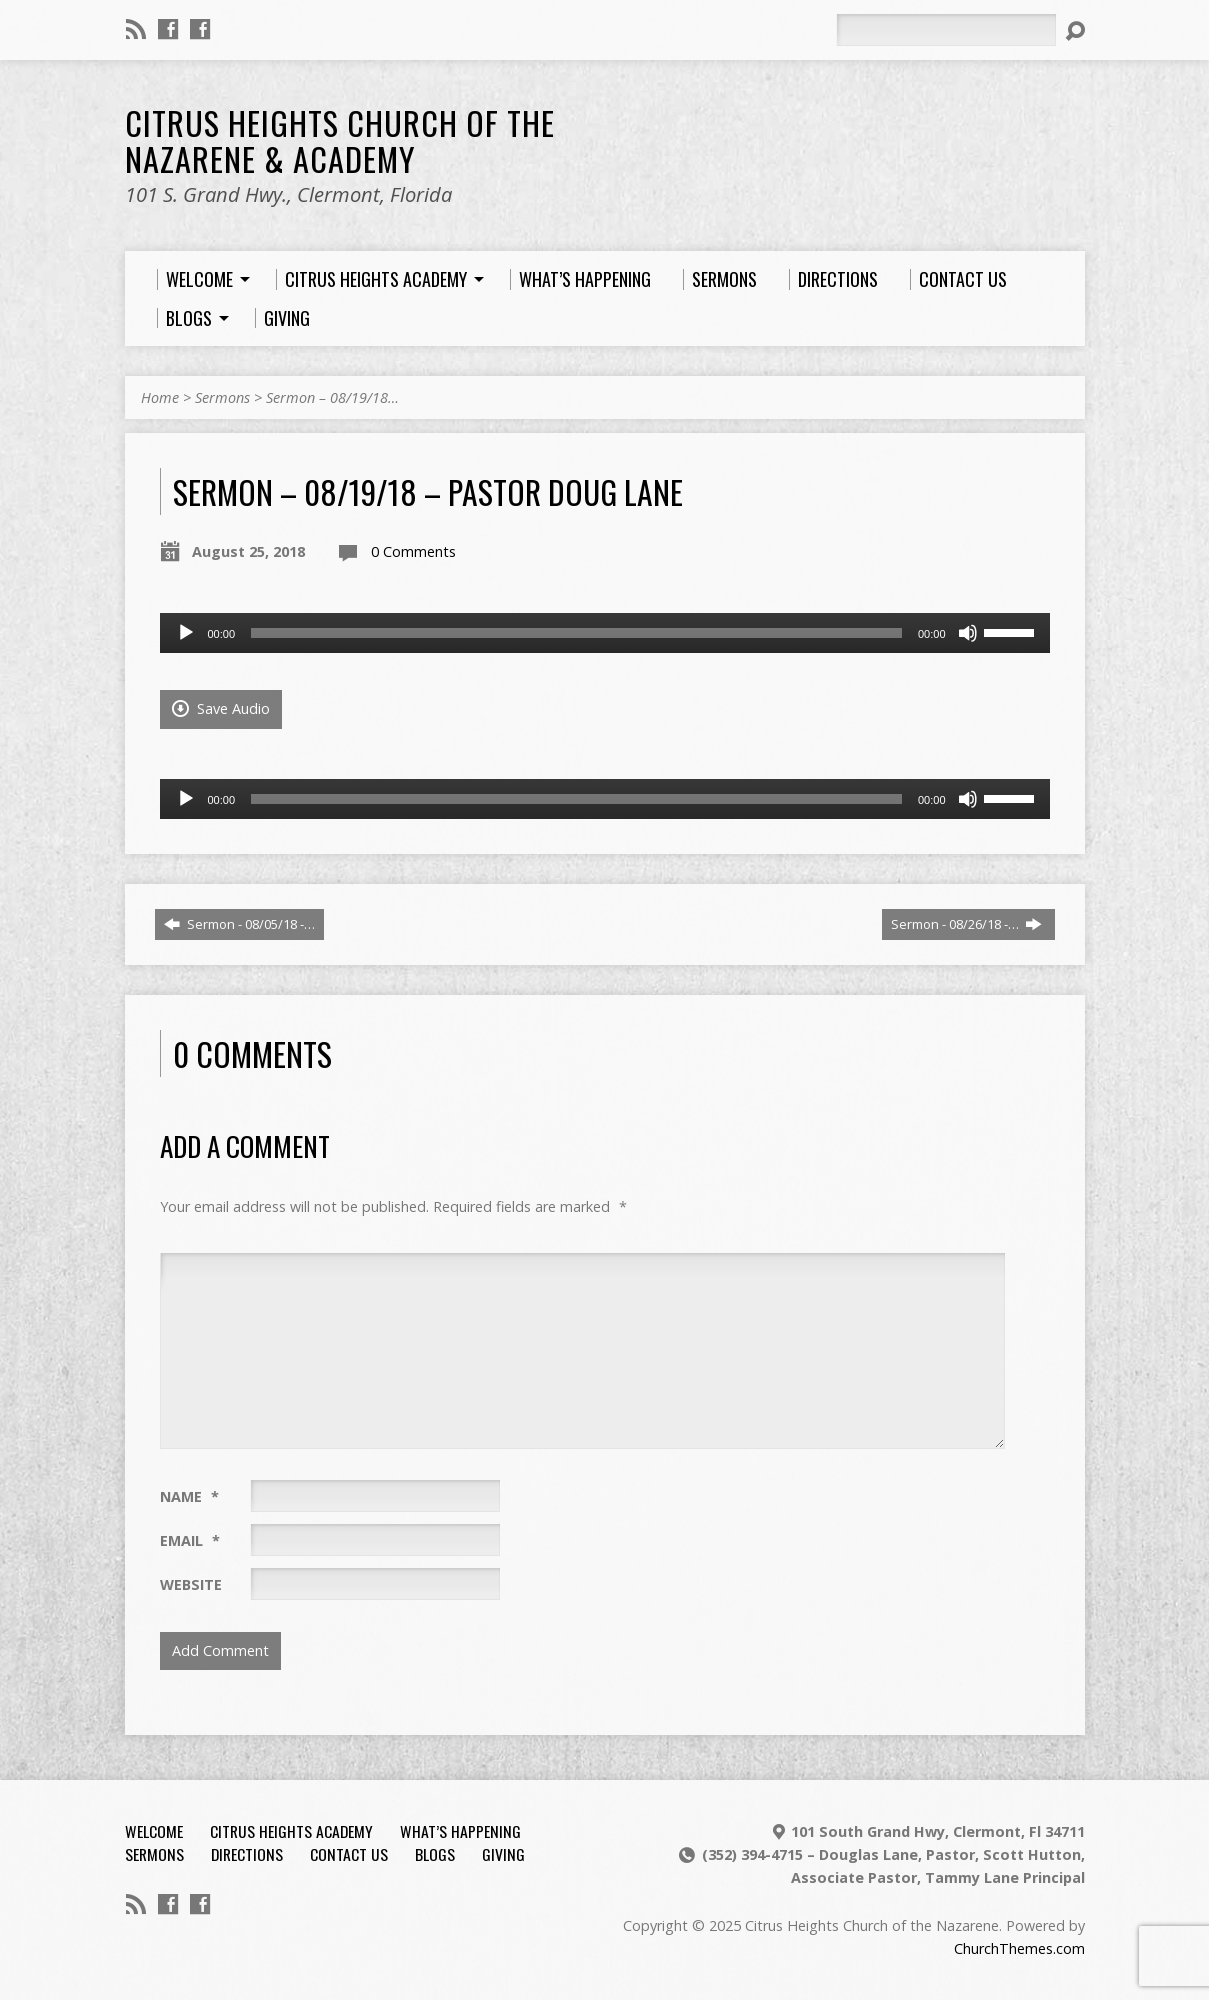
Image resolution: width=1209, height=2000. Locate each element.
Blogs (435, 1854)
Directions (247, 1854)
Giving (503, 1854)
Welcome (154, 1831)
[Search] (946, 30)
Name (189, 1496)
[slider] (576, 633)
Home (160, 397)
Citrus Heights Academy (291, 1831)
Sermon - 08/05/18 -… (239, 924)
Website (191, 1584)
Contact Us (349, 1854)
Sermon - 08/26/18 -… (966, 924)
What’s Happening (460, 1831)
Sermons (222, 397)
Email (190, 1540)
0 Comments (413, 551)
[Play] (186, 633)
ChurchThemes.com (1019, 1948)
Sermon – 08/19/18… (332, 397)
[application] (605, 633)
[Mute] (968, 633)
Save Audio (221, 708)
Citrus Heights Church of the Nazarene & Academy (340, 140)
